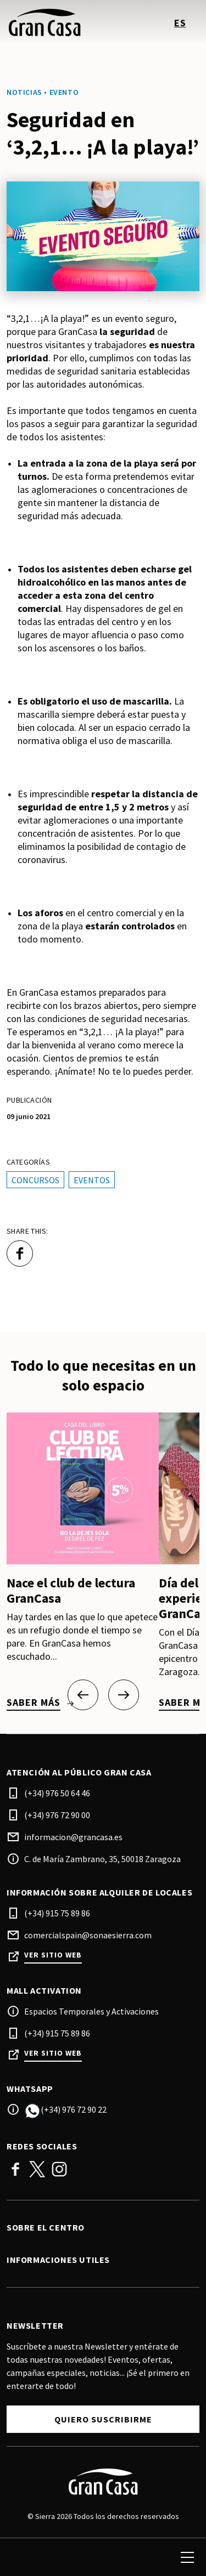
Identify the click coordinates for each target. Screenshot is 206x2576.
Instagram (59, 2169)
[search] (20, 2557)
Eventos (92, 1179)
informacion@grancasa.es (73, 1836)
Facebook (15, 2169)
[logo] (56, 22)
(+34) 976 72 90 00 (57, 1814)
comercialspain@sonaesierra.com (88, 1935)
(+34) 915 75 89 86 (57, 1913)
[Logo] (103, 2482)
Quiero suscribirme (103, 2419)
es (180, 22)
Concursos (35, 1179)
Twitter (37, 2169)
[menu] (187, 2557)
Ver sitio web (53, 1955)
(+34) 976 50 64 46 (57, 1793)
